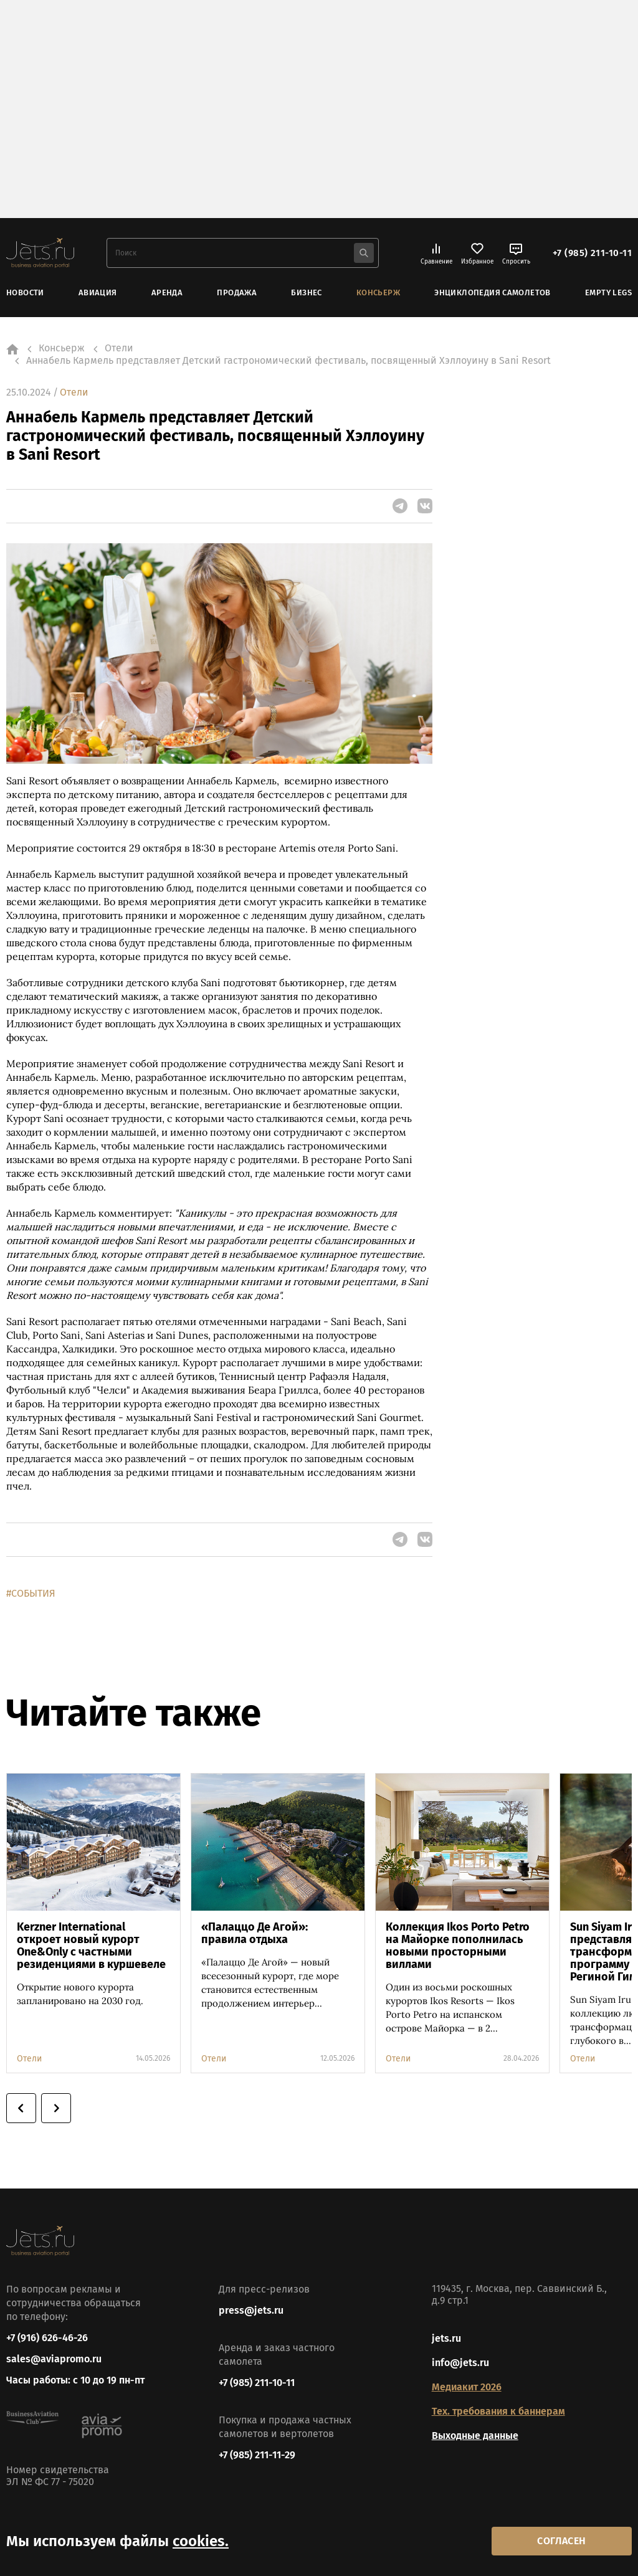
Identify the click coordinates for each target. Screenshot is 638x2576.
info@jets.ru (460, 2363)
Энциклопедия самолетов (492, 292)
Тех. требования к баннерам (498, 2411)
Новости (25, 292)
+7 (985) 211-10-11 (592, 253)
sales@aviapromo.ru (54, 2359)
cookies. (201, 2540)
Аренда (167, 292)
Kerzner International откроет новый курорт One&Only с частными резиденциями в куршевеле (91, 1945)
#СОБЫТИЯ (30, 1593)
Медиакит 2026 (467, 2387)
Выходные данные (475, 2435)
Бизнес (306, 292)
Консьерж (378, 292)
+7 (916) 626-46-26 (47, 2338)
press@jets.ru (251, 2310)
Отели (74, 392)
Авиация (98, 292)
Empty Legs (608, 292)
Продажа (237, 292)
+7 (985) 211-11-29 (257, 2455)
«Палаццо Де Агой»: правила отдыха (254, 1933)
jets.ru (446, 2338)
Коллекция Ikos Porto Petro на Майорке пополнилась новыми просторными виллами (458, 1945)
